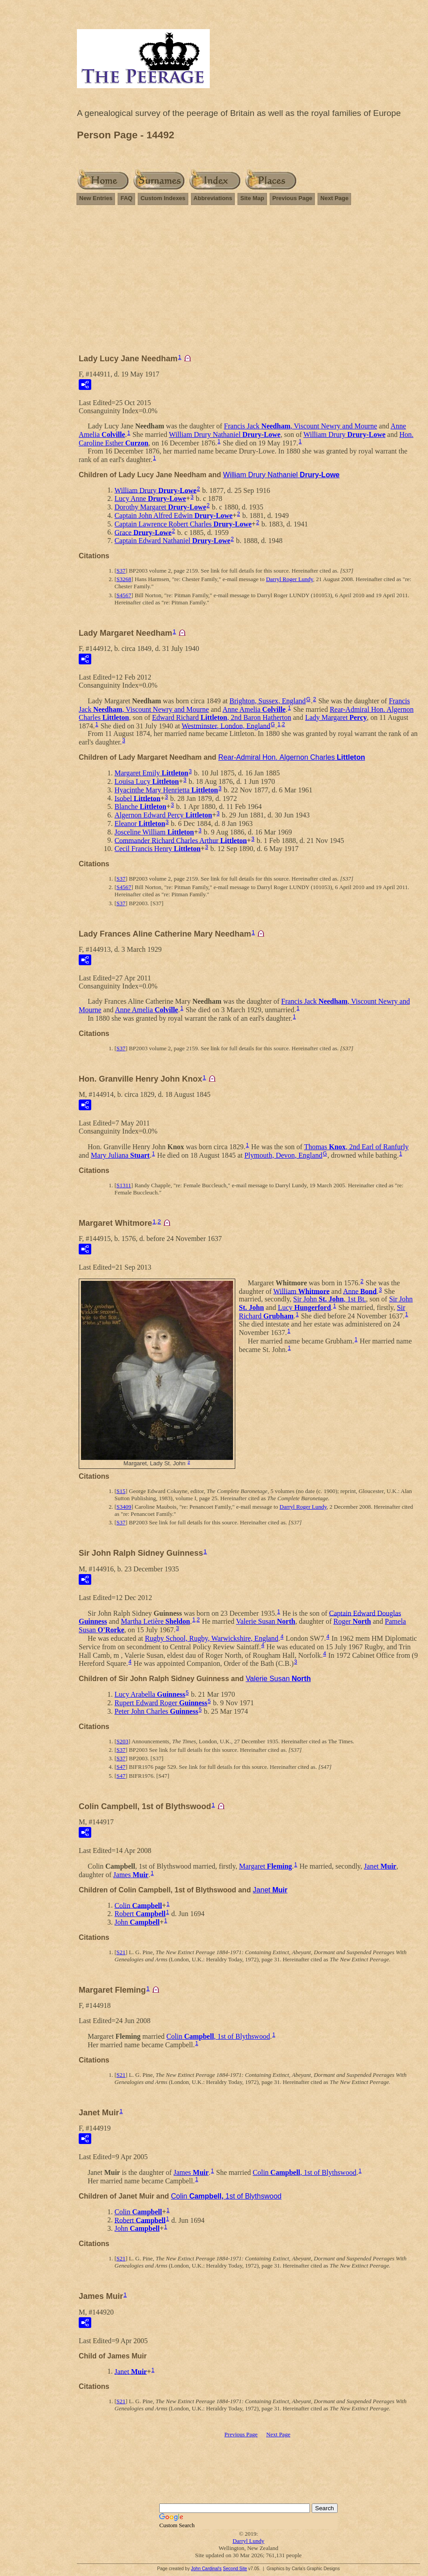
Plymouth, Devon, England (283, 1155)
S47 (120, 1766)
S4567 (123, 595)
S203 (122, 1741)
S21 (120, 1952)
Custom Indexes (162, 198)
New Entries (95, 198)
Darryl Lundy (248, 2540)
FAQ (126, 198)
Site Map (252, 198)
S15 (120, 1491)
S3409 (123, 1506)
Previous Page (292, 198)
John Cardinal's (206, 2568)
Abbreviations (213, 198)
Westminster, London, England (226, 725)
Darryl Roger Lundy (289, 579)
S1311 (123, 1185)
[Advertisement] (248, 283)
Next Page (334, 198)
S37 (120, 570)
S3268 (123, 579)
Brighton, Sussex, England (267, 701)
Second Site (235, 2568)
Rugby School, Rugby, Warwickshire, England (211, 1638)
